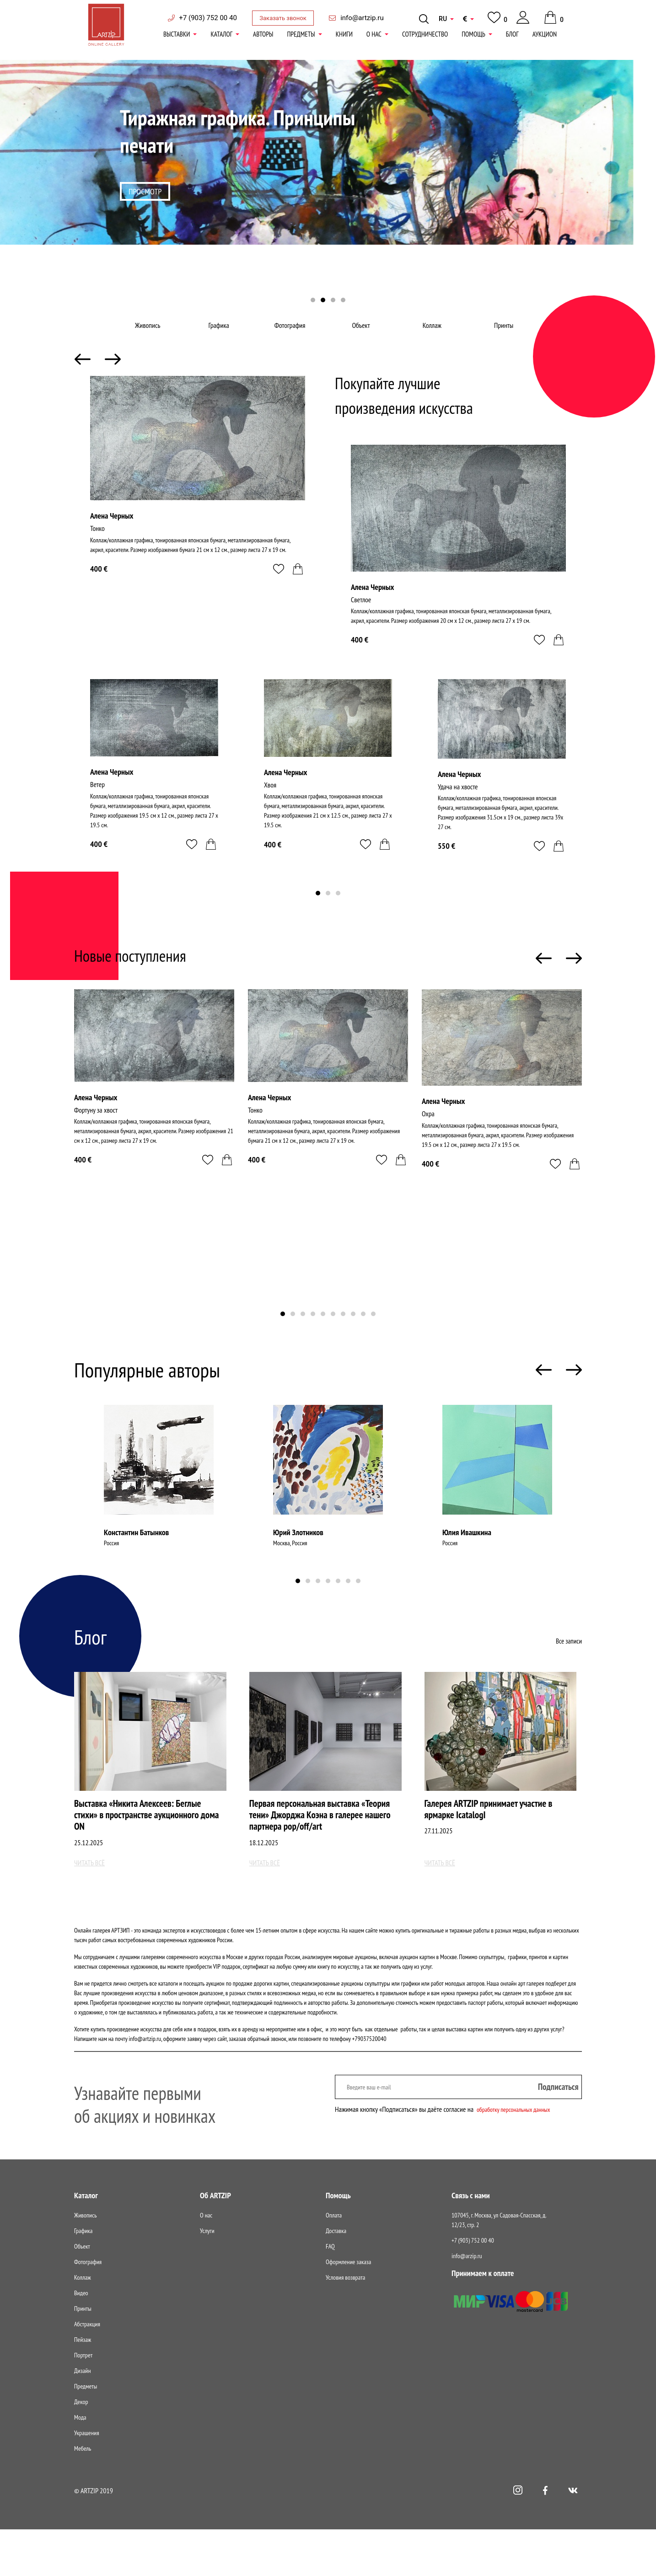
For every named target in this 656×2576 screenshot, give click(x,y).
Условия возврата (345, 2324)
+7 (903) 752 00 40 (208, 18)
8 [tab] (353, 1340)
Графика (221, 337)
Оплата (334, 2262)
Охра (429, 1140)
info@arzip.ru (467, 2302)
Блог (512, 34)
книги (344, 34)
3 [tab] (333, 301)
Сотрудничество (425, 34)
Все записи (568, 1666)
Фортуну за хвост (99, 1135)
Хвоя (271, 812)
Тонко (98, 554)
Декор (81, 2448)
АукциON (544, 34)
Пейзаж (82, 2386)
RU (443, 18)
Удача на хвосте (461, 814)
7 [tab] (343, 1340)
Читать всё (91, 1909)
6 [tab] (333, 1340)
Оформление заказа (348, 2308)
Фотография (292, 337)
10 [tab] (373, 1340)
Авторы (263, 34)
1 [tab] (313, 301)
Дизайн (82, 2417)
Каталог (221, 34)
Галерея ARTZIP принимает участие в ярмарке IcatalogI (497, 1838)
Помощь (473, 34)
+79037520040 (369, 2085)
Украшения (86, 2479)
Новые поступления (145, 979)
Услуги (207, 2277)
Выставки (176, 34)
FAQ (330, 2293)
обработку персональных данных (520, 2155)
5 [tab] (323, 1340)
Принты (505, 337)
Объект (363, 337)
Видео (81, 2339)
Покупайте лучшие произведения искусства (423, 419)
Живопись (150, 337)
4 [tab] (343, 301)
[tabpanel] (328, 184)
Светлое (362, 625)
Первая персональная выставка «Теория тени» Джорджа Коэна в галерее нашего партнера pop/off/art (317, 1851)
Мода (80, 2464)
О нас (374, 34)
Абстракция (87, 2371)
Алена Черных (111, 541)
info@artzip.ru (362, 18)
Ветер (98, 812)
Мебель (82, 2495)
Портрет (83, 2402)
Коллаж (434, 337)
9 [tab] (363, 1340)
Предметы (301, 34)
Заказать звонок (282, 18)
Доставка (336, 2277)
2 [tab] (323, 301)
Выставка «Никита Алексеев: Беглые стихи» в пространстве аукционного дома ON (150, 1844)
